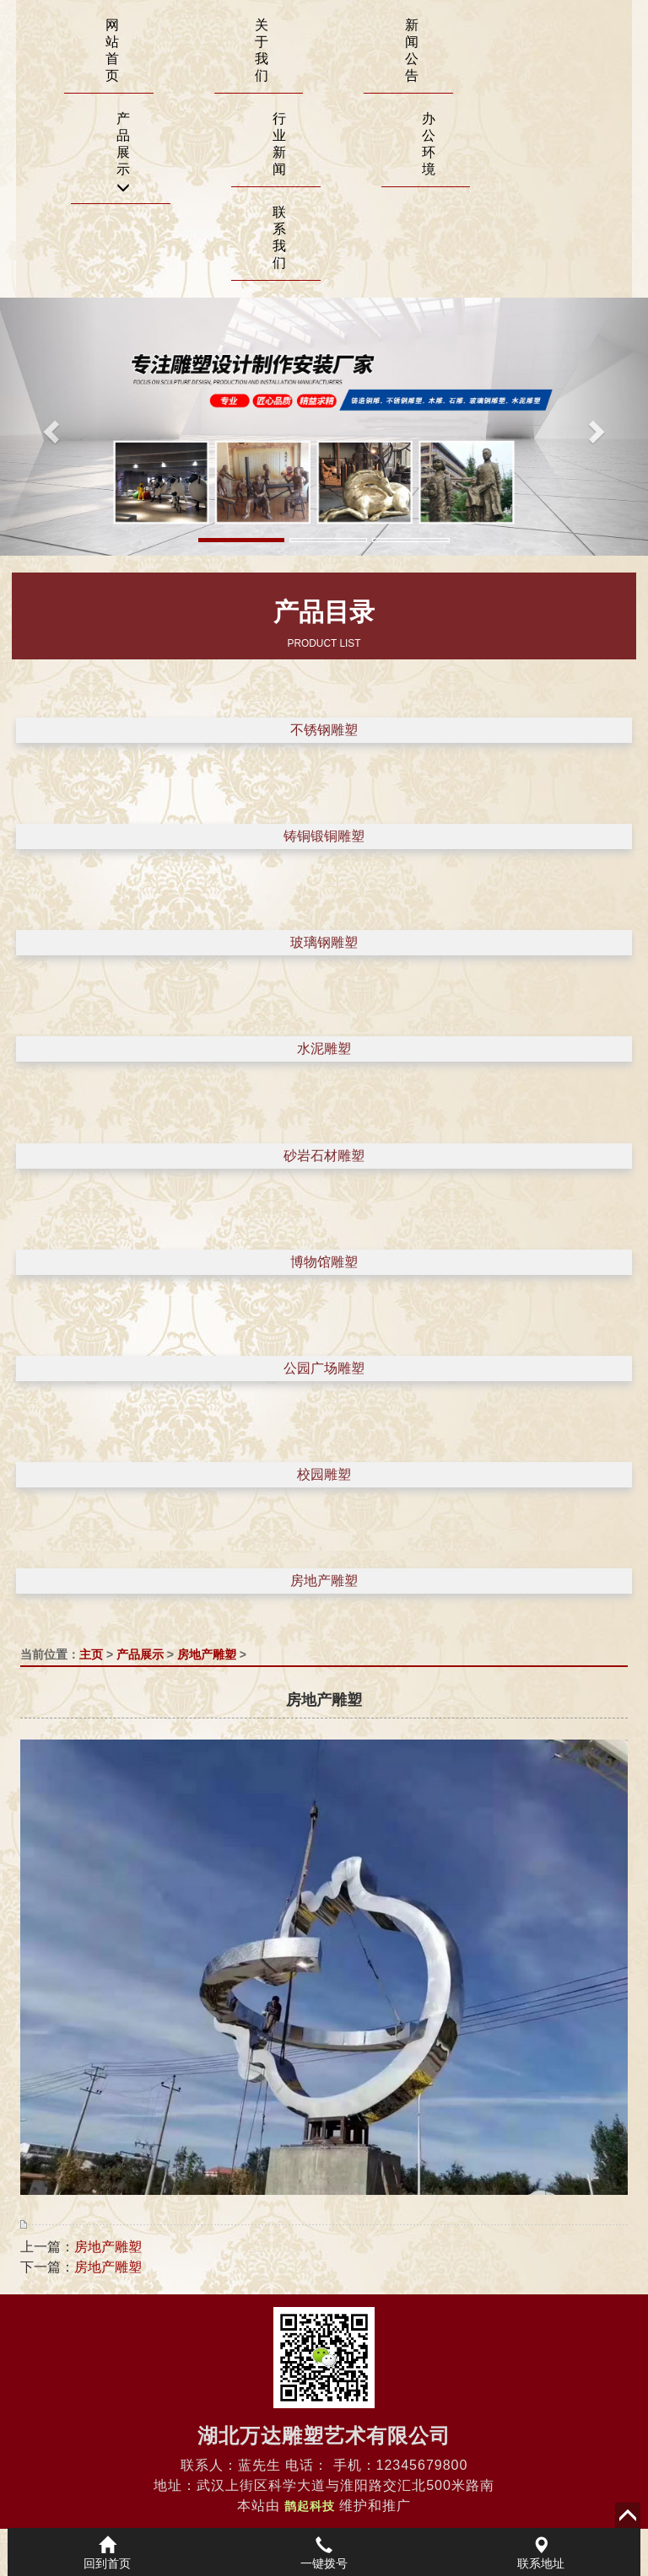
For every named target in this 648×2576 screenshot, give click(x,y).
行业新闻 (279, 143)
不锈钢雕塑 (324, 730)
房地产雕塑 (324, 1580)
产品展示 (123, 153)
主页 (91, 1654)
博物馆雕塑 (324, 1262)
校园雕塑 (324, 1474)
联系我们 (279, 237)
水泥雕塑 (324, 1048)
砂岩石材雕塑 (324, 1155)
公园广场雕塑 (324, 1368)
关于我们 (261, 50)
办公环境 (428, 143)
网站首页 (112, 50)
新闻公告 (411, 50)
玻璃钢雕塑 (324, 942)
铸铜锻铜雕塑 (324, 836)
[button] (48, 427)
